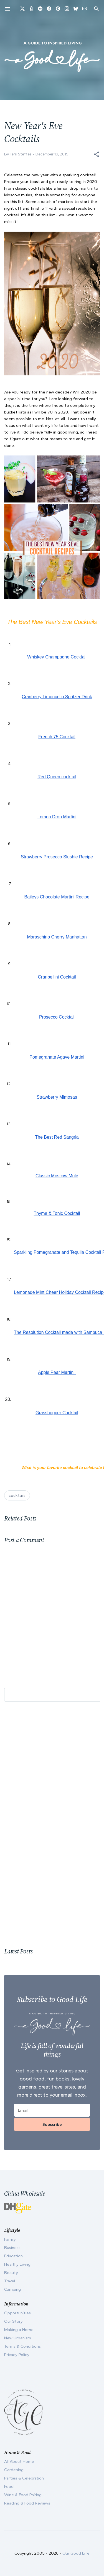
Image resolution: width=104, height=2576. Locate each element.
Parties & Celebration (24, 2478)
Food (9, 2486)
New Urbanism (17, 2337)
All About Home (19, 2461)
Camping (12, 2289)
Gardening (14, 2469)
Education (13, 2255)
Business (12, 2247)
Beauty (11, 2272)
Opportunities (17, 2312)
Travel (9, 2280)
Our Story (13, 2321)
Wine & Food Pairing (23, 2494)
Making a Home (19, 2329)
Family (10, 2239)
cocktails (17, 1495)
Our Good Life (76, 2553)
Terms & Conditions (22, 2346)
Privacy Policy (16, 2354)
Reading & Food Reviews (27, 2503)
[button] (96, 154)
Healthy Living (17, 2264)
